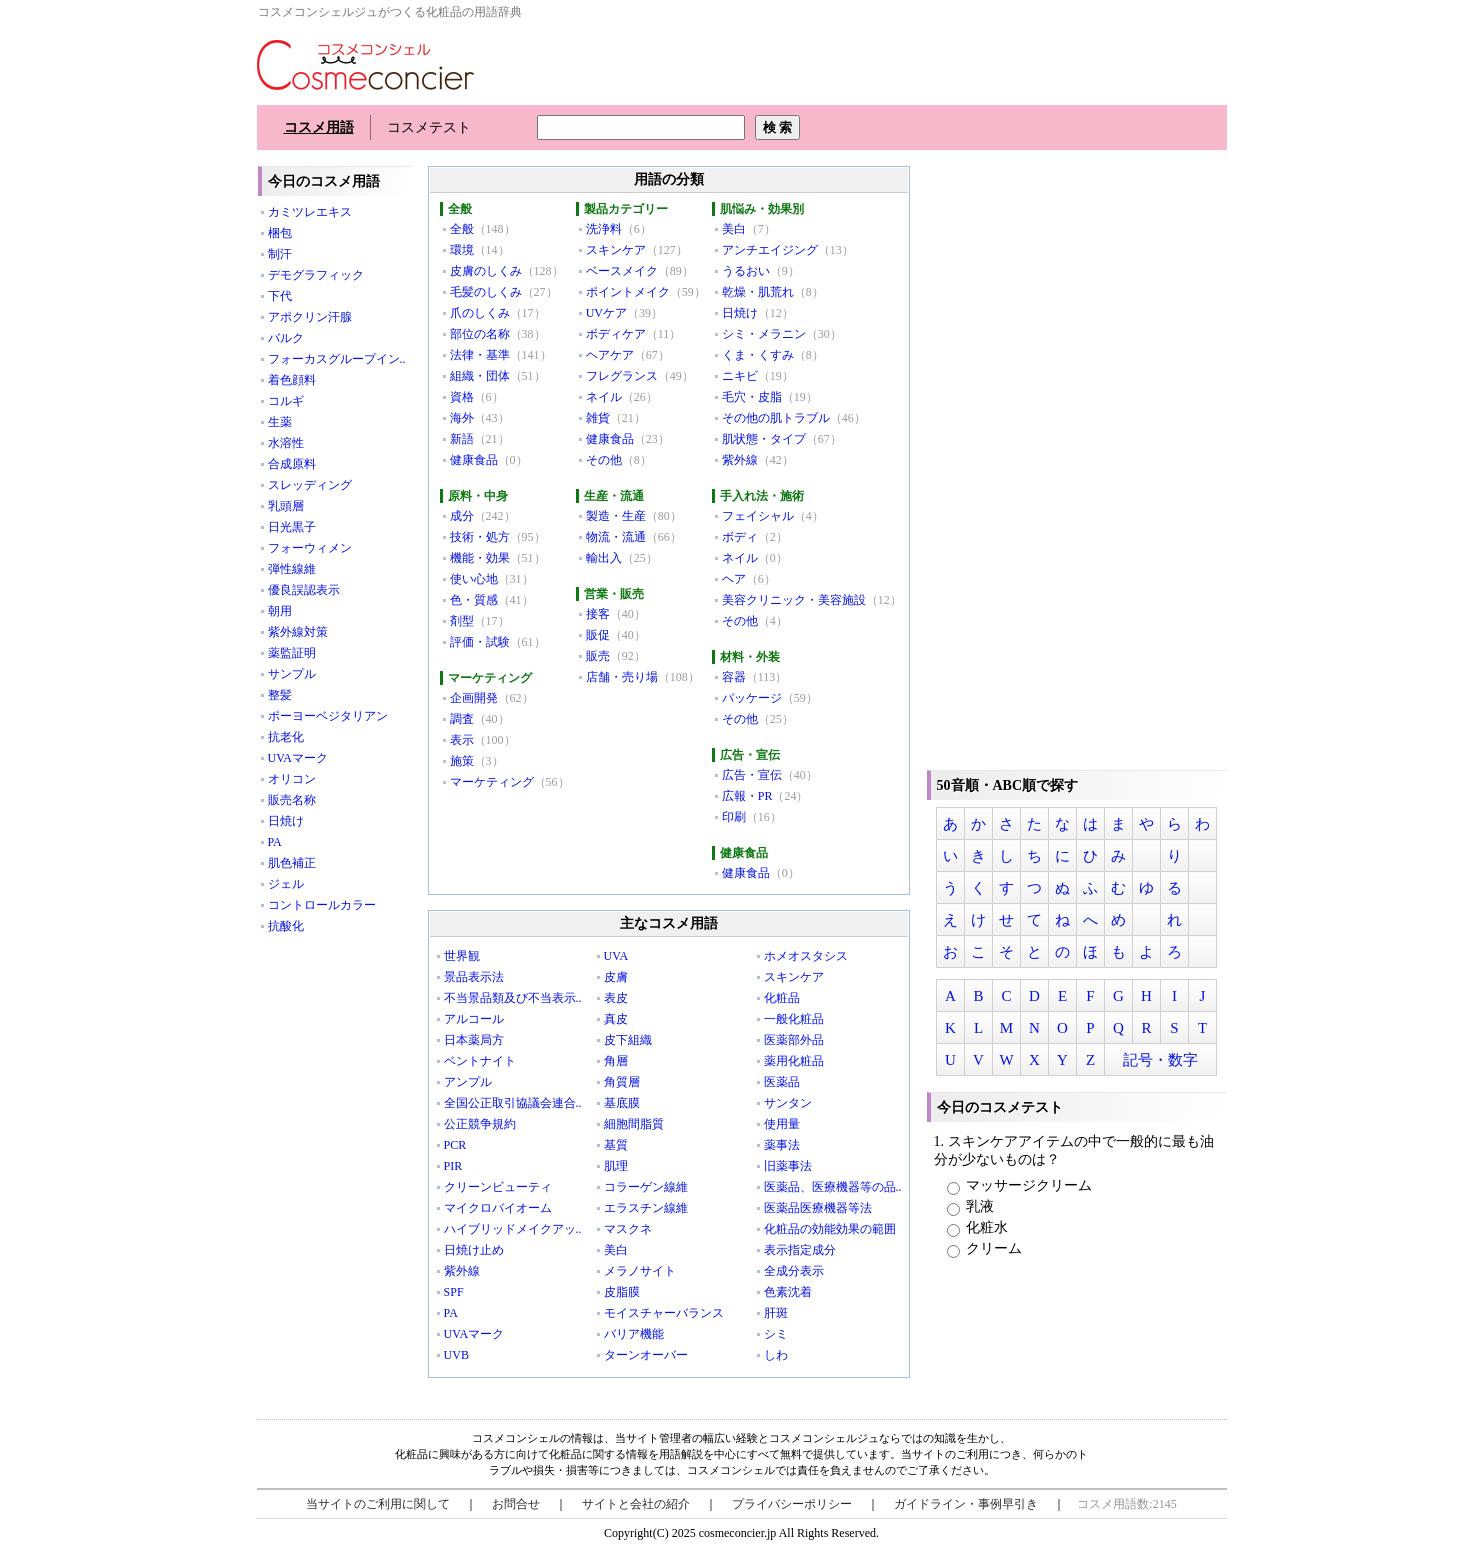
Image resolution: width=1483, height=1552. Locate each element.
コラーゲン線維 (646, 1187)
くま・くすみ (758, 355)
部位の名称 (480, 334)
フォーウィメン (310, 548)
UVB (456, 1355)
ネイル (604, 397)
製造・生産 (616, 516)
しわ (776, 1355)
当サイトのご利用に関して (378, 1504)
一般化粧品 (794, 1019)
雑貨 (598, 418)
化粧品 (782, 998)
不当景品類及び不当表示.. (513, 998)
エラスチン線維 (646, 1208)
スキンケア (616, 250)
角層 (616, 1061)
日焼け (286, 821)
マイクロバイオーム (498, 1208)
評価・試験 (480, 642)
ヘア (734, 579)
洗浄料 (604, 229)
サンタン (788, 1103)
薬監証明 (292, 653)
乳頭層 (286, 506)
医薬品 (782, 1082)
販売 (598, 656)
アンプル (468, 1082)
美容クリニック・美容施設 (794, 600)
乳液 (971, 1206)
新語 (462, 439)
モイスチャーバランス (664, 1313)
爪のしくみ (480, 313)
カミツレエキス (310, 212)
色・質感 (474, 600)
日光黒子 (292, 527)
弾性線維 (292, 569)
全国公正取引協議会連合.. (513, 1103)
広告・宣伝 (752, 775)
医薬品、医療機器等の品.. (833, 1187)
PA (275, 842)
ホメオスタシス (806, 956)
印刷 (734, 817)
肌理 (616, 1166)
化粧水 (978, 1227)
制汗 (280, 254)
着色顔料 (292, 380)
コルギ (286, 401)
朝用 (280, 611)
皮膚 (616, 977)
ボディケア (616, 334)
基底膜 (622, 1103)
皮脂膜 (622, 1292)
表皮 (616, 998)
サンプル (292, 674)
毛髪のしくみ (486, 292)
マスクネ (628, 1229)
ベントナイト (480, 1061)
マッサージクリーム (1020, 1185)
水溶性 (286, 443)
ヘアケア (610, 355)
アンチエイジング (770, 250)
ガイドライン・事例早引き (966, 1504)
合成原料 (292, 464)
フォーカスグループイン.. (337, 359)
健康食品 (474, 460)
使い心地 (474, 579)
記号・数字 (1160, 1060)
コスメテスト (429, 127)
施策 (462, 761)
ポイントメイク (628, 292)
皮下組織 (628, 1040)
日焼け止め (474, 1250)
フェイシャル (758, 516)
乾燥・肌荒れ (758, 292)
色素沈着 (788, 1292)
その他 (604, 460)
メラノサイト (640, 1271)
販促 (598, 635)
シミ (776, 1334)
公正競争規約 (480, 1124)
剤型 (462, 621)
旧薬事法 (788, 1166)
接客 (598, 614)
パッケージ (752, 698)
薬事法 (782, 1145)
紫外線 (740, 460)
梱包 (280, 233)
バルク (286, 338)
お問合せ (516, 1504)
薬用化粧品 (794, 1061)
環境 (462, 250)
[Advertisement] (1077, 465)
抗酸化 (286, 926)
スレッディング (310, 485)
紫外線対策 (298, 632)
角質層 (622, 1082)
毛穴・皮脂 (752, 397)
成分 (462, 516)
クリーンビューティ (498, 1187)
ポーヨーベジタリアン (328, 716)
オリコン (292, 779)
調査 (462, 719)
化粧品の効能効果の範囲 (830, 1229)
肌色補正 (292, 863)
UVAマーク (298, 758)
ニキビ (740, 376)
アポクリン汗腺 (310, 317)
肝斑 (776, 1313)
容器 (734, 677)
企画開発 (474, 698)
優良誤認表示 (304, 590)
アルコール (474, 1019)
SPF (454, 1292)
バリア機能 (634, 1334)
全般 (462, 229)
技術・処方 (480, 537)
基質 (616, 1145)
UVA (616, 956)
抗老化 (286, 737)
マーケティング (492, 782)
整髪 (280, 695)
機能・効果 (480, 558)
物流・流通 (616, 537)
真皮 (616, 1019)
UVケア (606, 313)
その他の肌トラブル (776, 418)
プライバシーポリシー (792, 1504)
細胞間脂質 (634, 1124)
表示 (462, 740)
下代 (280, 296)
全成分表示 (794, 1271)
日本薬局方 (474, 1040)
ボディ (740, 537)
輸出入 (604, 558)
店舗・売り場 (622, 677)
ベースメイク (622, 271)
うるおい (746, 271)
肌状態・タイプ (764, 439)
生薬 (280, 422)
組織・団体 (480, 376)
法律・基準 (480, 355)
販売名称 (292, 800)
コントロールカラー (322, 905)
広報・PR (747, 796)
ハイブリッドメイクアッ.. (513, 1229)
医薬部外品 (794, 1040)
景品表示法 (474, 977)
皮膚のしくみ (486, 271)
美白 (734, 229)
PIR (453, 1166)
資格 (462, 397)
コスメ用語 (319, 127)
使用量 (782, 1124)
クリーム (985, 1248)
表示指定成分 (800, 1250)
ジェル (286, 884)
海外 (462, 418)
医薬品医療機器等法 (818, 1208)
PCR (455, 1145)
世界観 (462, 956)
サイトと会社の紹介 (636, 1504)
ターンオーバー (646, 1355)
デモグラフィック (316, 275)
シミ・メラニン (764, 334)
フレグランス (622, 376)
